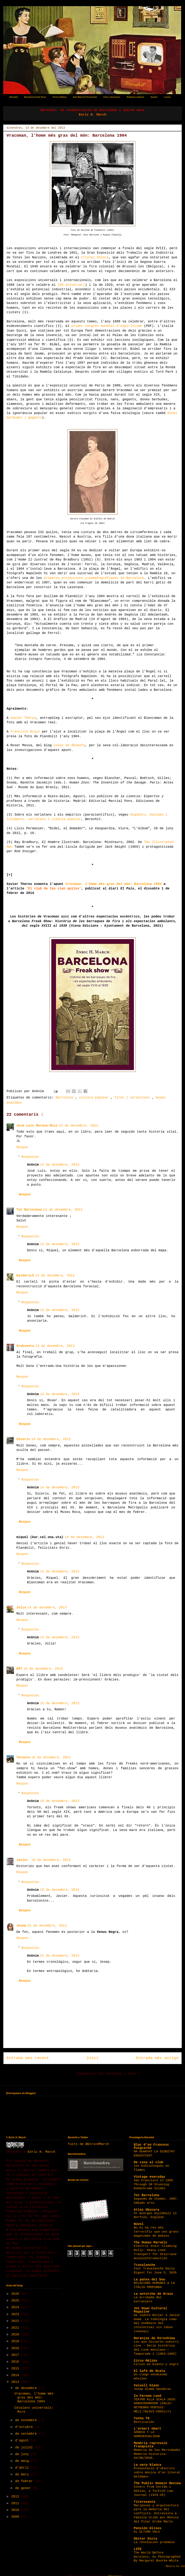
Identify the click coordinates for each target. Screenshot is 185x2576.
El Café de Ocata (149, 2371)
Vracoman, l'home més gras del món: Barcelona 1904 (113, 884)
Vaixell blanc (146, 2385)
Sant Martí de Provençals (85, 97)
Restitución (144, 2422)
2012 (16, 2496)
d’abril (23, 2468)
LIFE (137, 2549)
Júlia (21, 1607)
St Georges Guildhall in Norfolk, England (155, 2215)
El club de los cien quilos (53, 888)
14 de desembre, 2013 (54, 1346)
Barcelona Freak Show (35, 97)
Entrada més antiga (157, 2058)
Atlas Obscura (146, 2210)
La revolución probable (154, 2542)
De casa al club (148, 2162)
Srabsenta (25, 1346)
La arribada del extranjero (148, 2299)
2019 (16, 2341)
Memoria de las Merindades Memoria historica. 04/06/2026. (157, 2454)
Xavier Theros (23, 718)
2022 (16, 2321)
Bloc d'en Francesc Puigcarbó (151, 2146)
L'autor (167, 97)
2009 (16, 2517)
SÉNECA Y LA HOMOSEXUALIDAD (147, 2434)
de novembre (27, 2420)
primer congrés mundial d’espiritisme (106, 326)
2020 (16, 2334)
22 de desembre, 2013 (47, 1926)
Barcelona (65, 1097)
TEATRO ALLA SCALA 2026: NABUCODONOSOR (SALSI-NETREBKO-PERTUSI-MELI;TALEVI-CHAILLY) (155, 2405)
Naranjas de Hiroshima (154, 2338)
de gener (24, 2488)
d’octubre (25, 2427)
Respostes (30, 1157)
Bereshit (14, 97)
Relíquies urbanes (135, 97)
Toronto (23, 1757)
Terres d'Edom (59, 97)
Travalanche (144, 2265)
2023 (16, 2314)
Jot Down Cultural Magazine (150, 2310)
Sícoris (23, 1439)
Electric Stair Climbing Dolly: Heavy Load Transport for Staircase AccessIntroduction (155, 2252)
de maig (23, 2461)
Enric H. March (41, 2152)
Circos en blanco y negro (156, 2364)
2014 (16, 2375)
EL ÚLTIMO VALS (147, 2532)
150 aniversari (71, 285)
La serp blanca (147, 2465)
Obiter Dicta (145, 2539)
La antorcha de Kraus (153, 2294)
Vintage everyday (149, 2177)
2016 (16, 2362)
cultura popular (95, 1097)
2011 (16, 2503)
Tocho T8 (141, 2418)
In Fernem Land (147, 2396)
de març (23, 2474)
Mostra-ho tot (175, 2566)
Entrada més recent (28, 2058)
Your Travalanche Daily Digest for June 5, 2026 (155, 2270)
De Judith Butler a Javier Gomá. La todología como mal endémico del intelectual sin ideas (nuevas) (157, 2323)
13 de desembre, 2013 (78, 1126)
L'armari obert (147, 2429)
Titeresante (144, 2502)
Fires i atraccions (111, 97)
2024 (16, 2307)
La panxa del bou (149, 2279)
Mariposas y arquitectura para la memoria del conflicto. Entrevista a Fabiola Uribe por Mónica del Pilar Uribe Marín (156, 2513)
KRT (19, 1669)
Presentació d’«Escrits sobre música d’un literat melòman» (157, 2472)
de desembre (27, 2388)
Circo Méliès (145, 2361)
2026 (16, 2294)
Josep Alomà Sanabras (152, 2389)
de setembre (27, 2434)
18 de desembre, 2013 (51, 1757)
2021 (16, 2328)
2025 (16, 2301)
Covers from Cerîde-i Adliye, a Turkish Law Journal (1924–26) (153, 2491)
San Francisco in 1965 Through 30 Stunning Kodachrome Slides (153, 2184)
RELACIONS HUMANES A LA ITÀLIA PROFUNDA (154, 2285)
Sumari (154, 97)
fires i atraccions (133, 1097)
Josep (21, 1926)
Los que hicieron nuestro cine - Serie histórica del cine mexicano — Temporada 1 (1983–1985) (156, 2348)
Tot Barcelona (29, 1210)
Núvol (139, 2224)
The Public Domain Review (157, 2483)
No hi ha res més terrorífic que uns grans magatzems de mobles (156, 2232)
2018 (16, 2348)
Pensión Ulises (147, 2528)
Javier (23, 1860)
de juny (23, 2454)
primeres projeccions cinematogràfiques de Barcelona (94, 578)
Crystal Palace (95, 257)
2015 (16, 2368)
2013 (16, 2382)
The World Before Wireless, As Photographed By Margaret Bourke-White (157, 2557)
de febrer (25, 2481)
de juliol (25, 2447)
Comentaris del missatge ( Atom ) (108, 2074)
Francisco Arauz (25, 732)
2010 (16, 2510)
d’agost (23, 2440)
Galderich (25, 1275)
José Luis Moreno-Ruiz (37, 1126)
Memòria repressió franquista (150, 2444)
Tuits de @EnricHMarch (88, 2144)
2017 (16, 2355)
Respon (22, 1147)
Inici (93, 2058)
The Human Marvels (150, 2242)
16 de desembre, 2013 (43, 1669)
